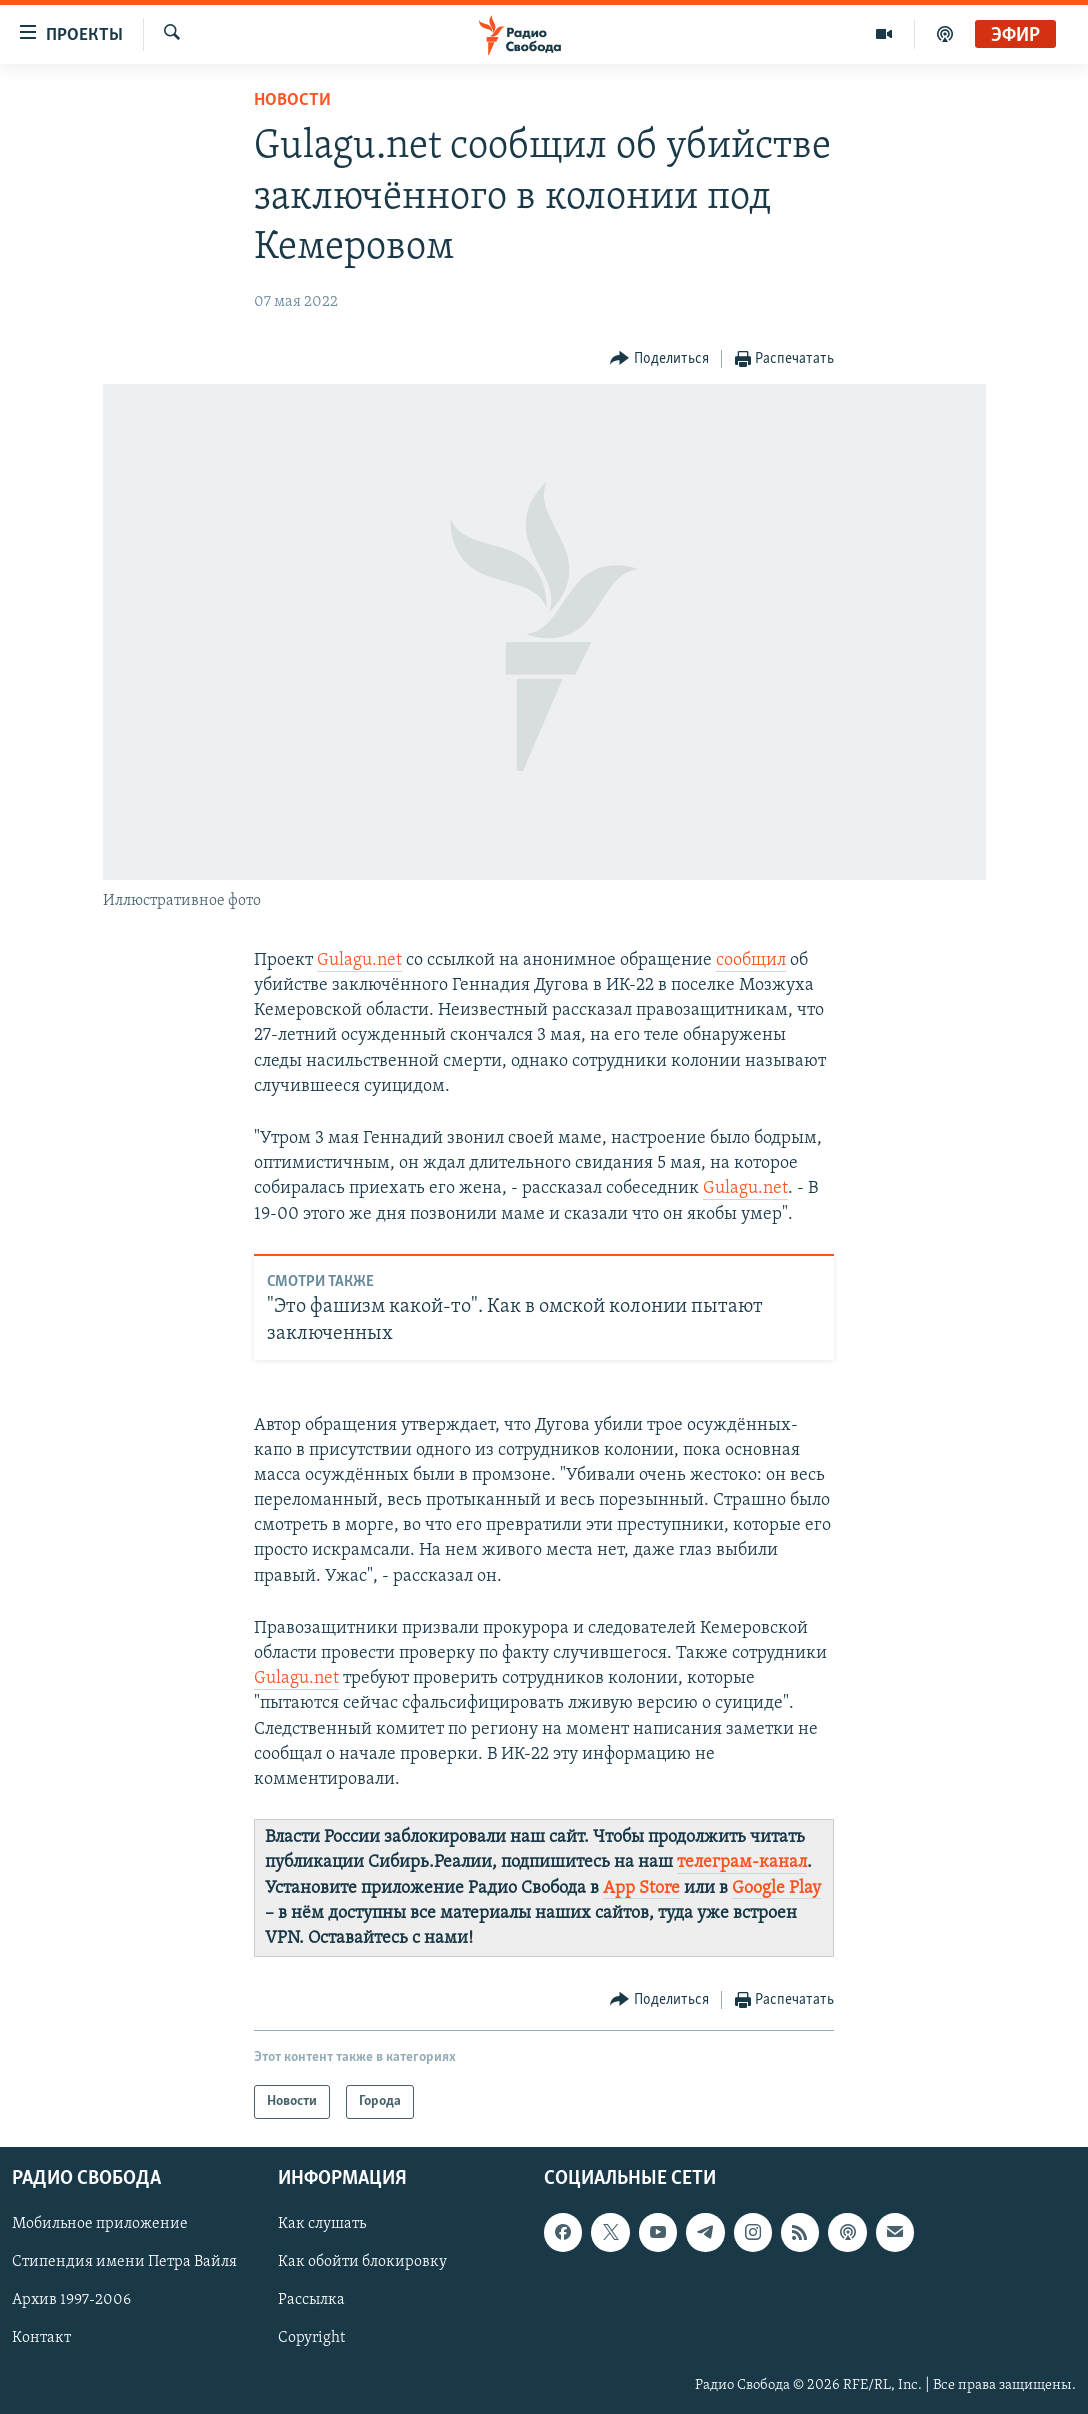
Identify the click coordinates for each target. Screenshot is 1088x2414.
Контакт (41, 2339)
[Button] (659, 359)
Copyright (311, 2339)
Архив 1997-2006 (71, 2301)
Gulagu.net (359, 960)
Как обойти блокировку (362, 2263)
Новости (292, 100)
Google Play (776, 1888)
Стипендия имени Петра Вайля (124, 2263)
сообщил (751, 960)
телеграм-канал (742, 1862)
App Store (641, 1888)
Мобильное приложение (100, 2225)
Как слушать (322, 2225)
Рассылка (311, 2301)
